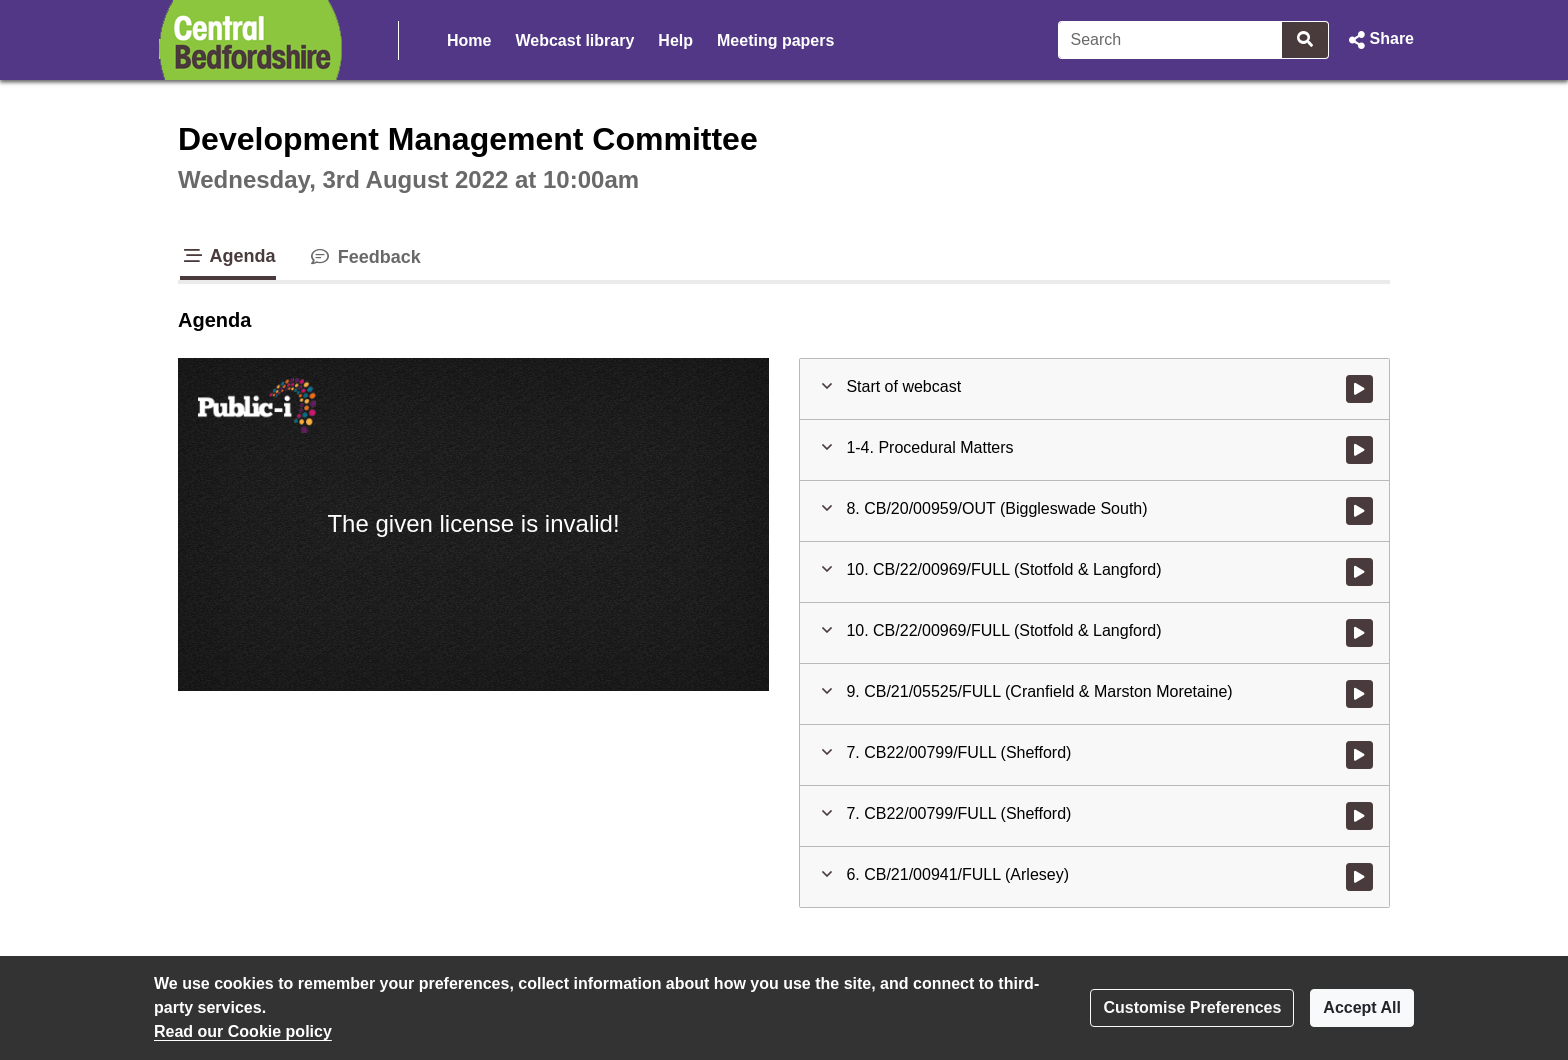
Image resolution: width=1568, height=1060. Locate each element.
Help (675, 40)
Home (469, 40)
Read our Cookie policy (243, 1031)
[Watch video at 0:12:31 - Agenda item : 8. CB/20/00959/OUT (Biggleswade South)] (1359, 511)
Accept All (1362, 1007)
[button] (1379, 40)
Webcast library (574, 40)
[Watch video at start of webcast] (1359, 389)
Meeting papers (775, 40)
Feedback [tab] (364, 257)
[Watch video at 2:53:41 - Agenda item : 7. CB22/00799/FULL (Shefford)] (1359, 816)
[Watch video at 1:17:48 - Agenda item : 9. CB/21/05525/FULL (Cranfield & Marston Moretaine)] (1359, 694)
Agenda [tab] (228, 256)
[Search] (1170, 40)
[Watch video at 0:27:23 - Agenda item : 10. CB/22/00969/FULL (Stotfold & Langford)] (1359, 572)
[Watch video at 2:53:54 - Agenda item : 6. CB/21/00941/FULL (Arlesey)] (1359, 877)
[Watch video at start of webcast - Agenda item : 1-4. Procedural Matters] (1359, 450)
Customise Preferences (1192, 1007)
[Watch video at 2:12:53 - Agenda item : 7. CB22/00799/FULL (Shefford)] (1359, 755)
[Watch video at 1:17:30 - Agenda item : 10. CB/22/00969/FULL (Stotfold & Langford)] (1359, 633)
